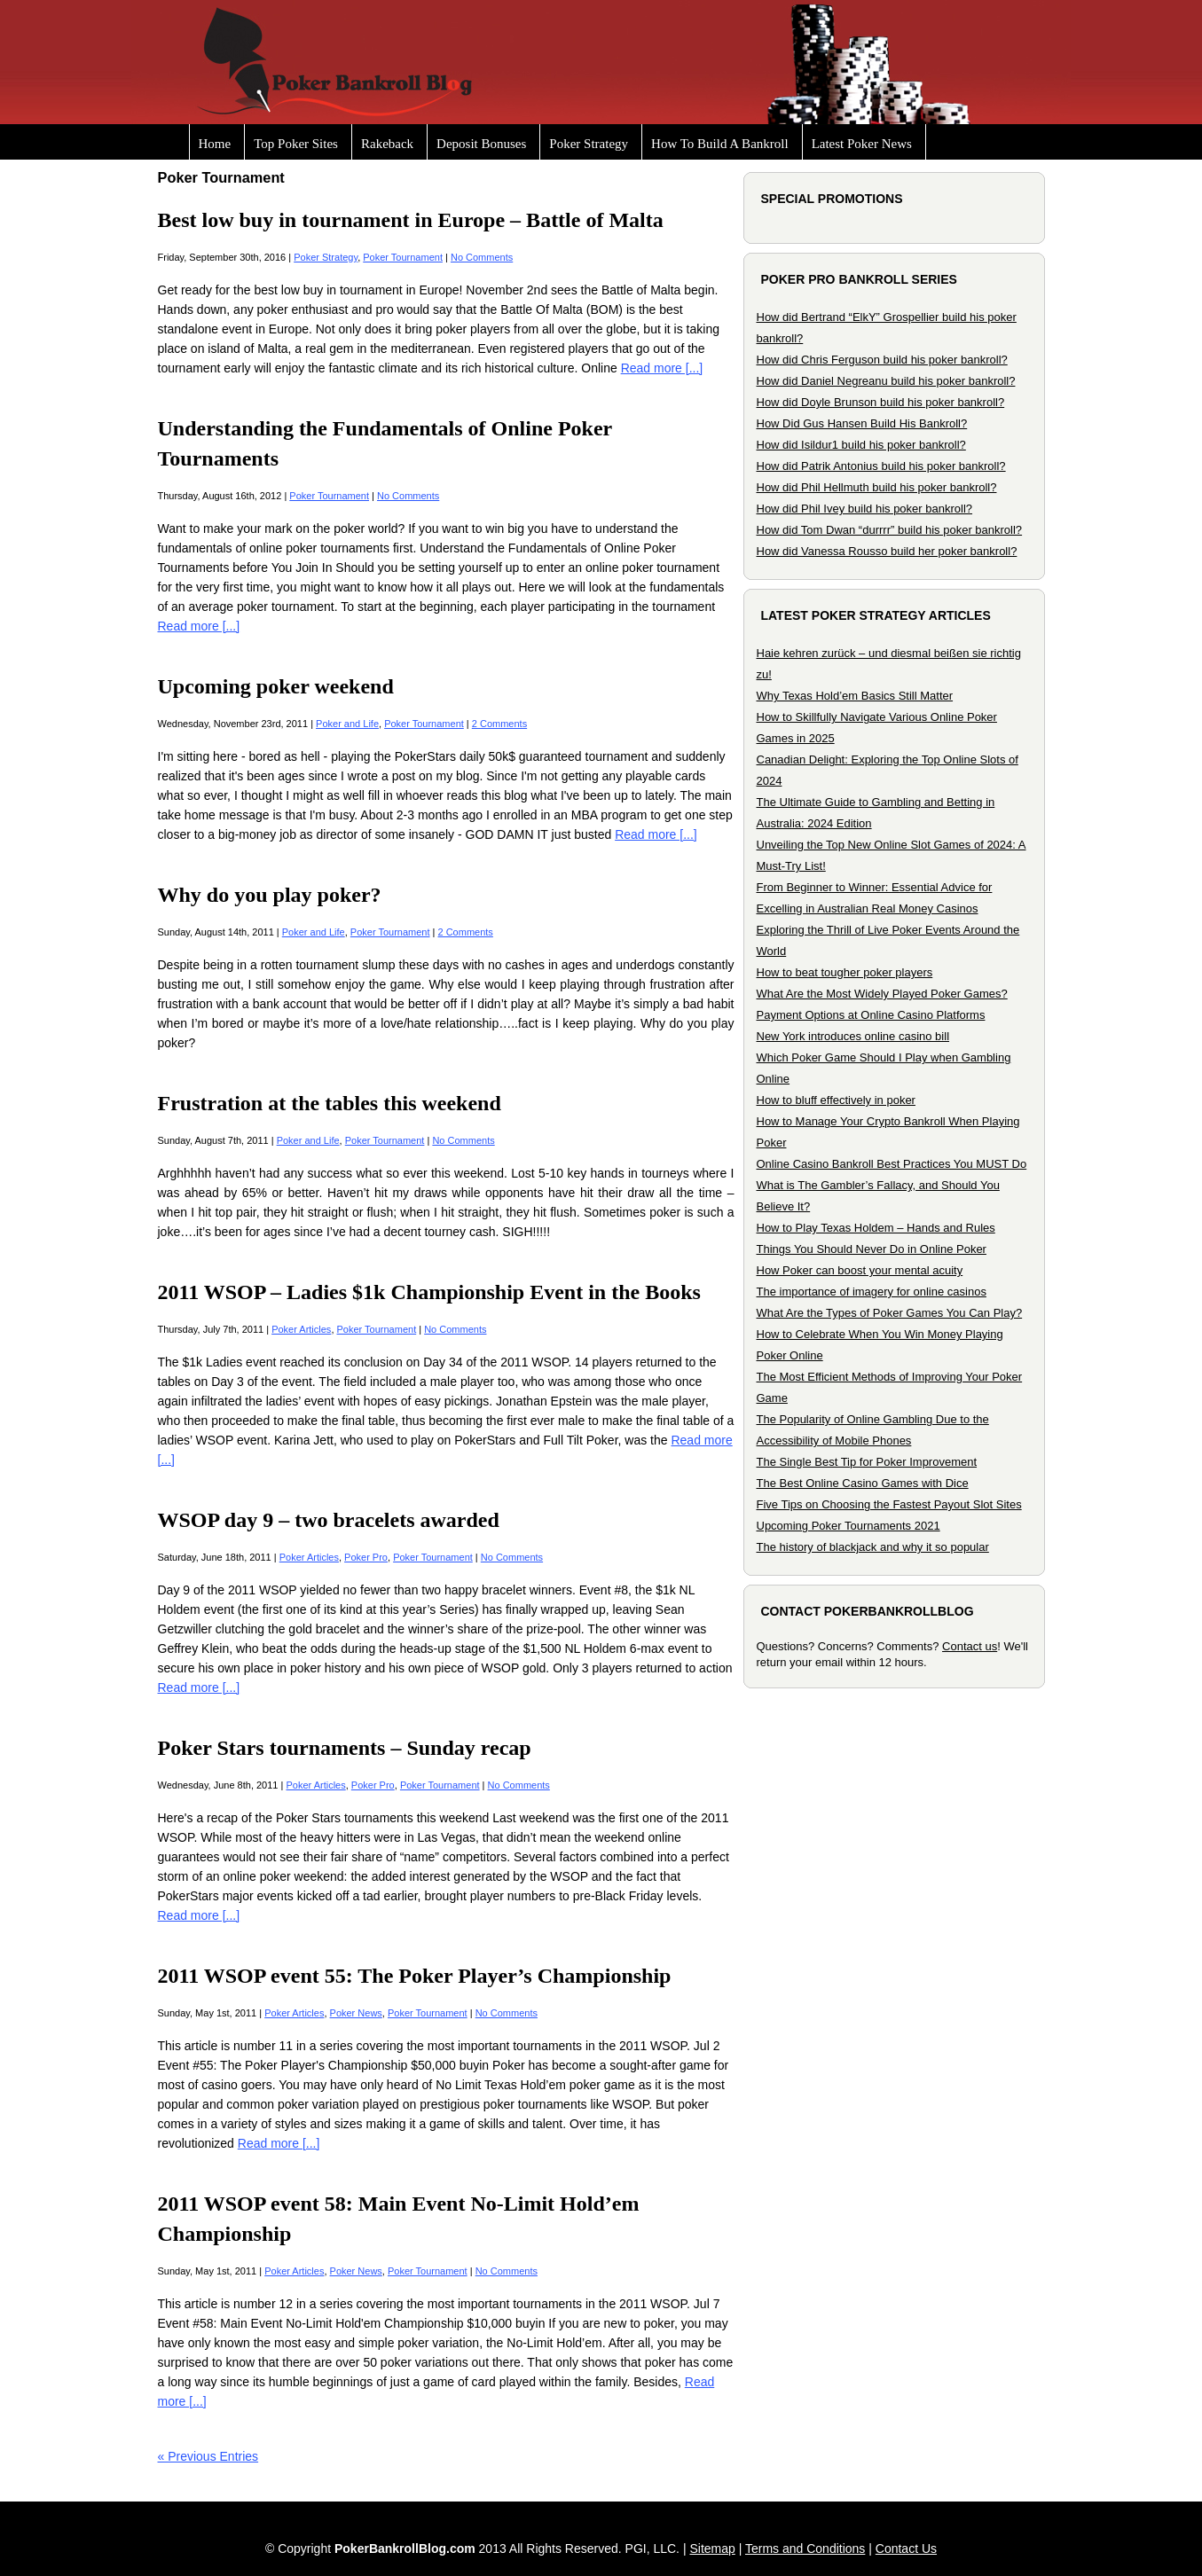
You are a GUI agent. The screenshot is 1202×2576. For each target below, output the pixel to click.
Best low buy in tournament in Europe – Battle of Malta (411, 219)
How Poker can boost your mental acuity (860, 1270)
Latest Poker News (862, 144)
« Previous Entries (208, 2456)
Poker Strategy (588, 144)
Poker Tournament (403, 257)
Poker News (356, 2013)
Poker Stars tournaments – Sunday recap (344, 1747)
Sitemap (712, 2548)
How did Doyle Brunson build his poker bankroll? (881, 402)
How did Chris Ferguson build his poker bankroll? (882, 359)
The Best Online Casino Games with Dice (863, 1483)
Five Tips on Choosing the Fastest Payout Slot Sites (889, 1504)
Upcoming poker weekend (276, 686)
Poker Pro (366, 1557)
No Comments (482, 257)
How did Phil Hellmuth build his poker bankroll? (877, 487)
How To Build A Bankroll (720, 144)
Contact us (969, 1646)
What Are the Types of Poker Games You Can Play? (890, 1312)
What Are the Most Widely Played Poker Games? (882, 993)
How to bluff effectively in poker (836, 1100)
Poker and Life (347, 723)
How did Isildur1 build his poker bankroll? (861, 444)
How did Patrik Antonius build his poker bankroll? (881, 466)
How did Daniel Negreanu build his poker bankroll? (886, 381)
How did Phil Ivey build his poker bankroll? (865, 508)
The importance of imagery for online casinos (871, 1291)
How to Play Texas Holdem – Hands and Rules (876, 1227)
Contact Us (906, 2548)
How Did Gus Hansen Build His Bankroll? (862, 423)
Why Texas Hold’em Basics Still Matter (855, 695)
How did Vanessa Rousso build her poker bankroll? (887, 551)
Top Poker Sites (296, 144)
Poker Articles (301, 1329)
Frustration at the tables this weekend (329, 1103)
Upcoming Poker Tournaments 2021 (848, 1525)
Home (215, 144)
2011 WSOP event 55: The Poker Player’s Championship (415, 1975)
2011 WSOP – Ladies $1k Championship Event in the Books (429, 1292)
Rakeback (387, 144)
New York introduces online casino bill (853, 1036)
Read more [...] (662, 368)
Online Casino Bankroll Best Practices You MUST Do (892, 1164)
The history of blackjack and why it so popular (873, 1547)
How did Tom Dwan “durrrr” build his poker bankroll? (890, 529)
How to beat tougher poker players (845, 972)
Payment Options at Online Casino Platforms (871, 1015)
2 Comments (499, 723)
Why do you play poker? (269, 894)
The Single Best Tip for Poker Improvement (867, 1461)
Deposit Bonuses (481, 144)
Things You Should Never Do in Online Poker (871, 1249)
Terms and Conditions (805, 2548)
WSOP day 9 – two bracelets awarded (328, 1519)
